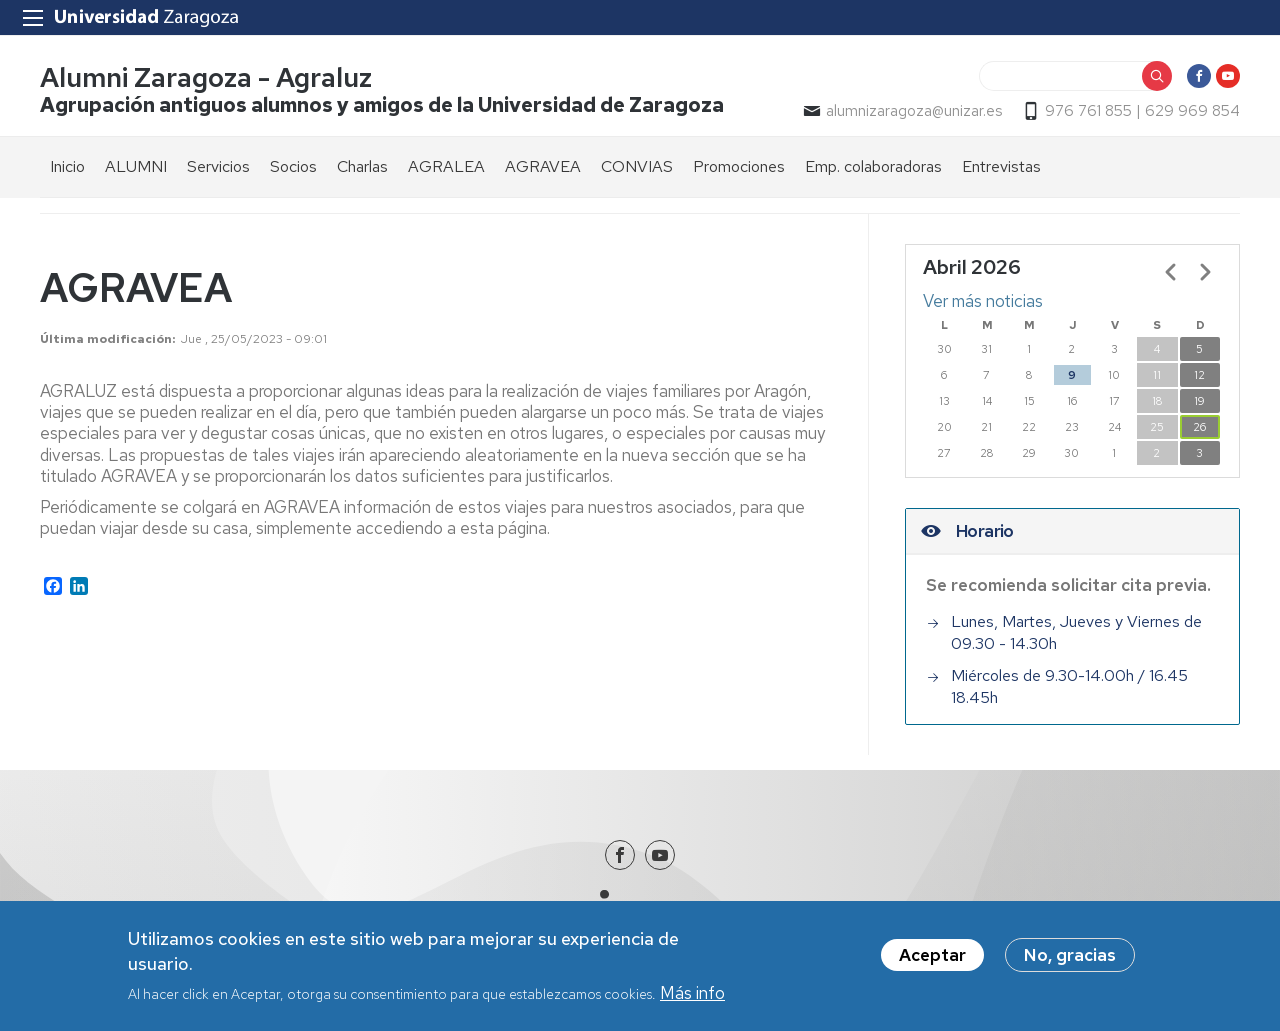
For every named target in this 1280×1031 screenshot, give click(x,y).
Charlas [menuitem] (362, 166)
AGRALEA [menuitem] (446, 166)
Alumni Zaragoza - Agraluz (206, 78)
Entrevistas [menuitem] (1001, 166)
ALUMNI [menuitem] (136, 166)
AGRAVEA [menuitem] (543, 166)
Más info (692, 993)
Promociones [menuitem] (739, 166)
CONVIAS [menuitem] (637, 166)
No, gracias (1070, 955)
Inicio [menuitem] (67, 166)
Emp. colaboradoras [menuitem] (873, 166)
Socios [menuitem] (293, 166)
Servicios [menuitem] (218, 166)
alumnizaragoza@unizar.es (914, 111)
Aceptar (932, 955)
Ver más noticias (983, 301)
